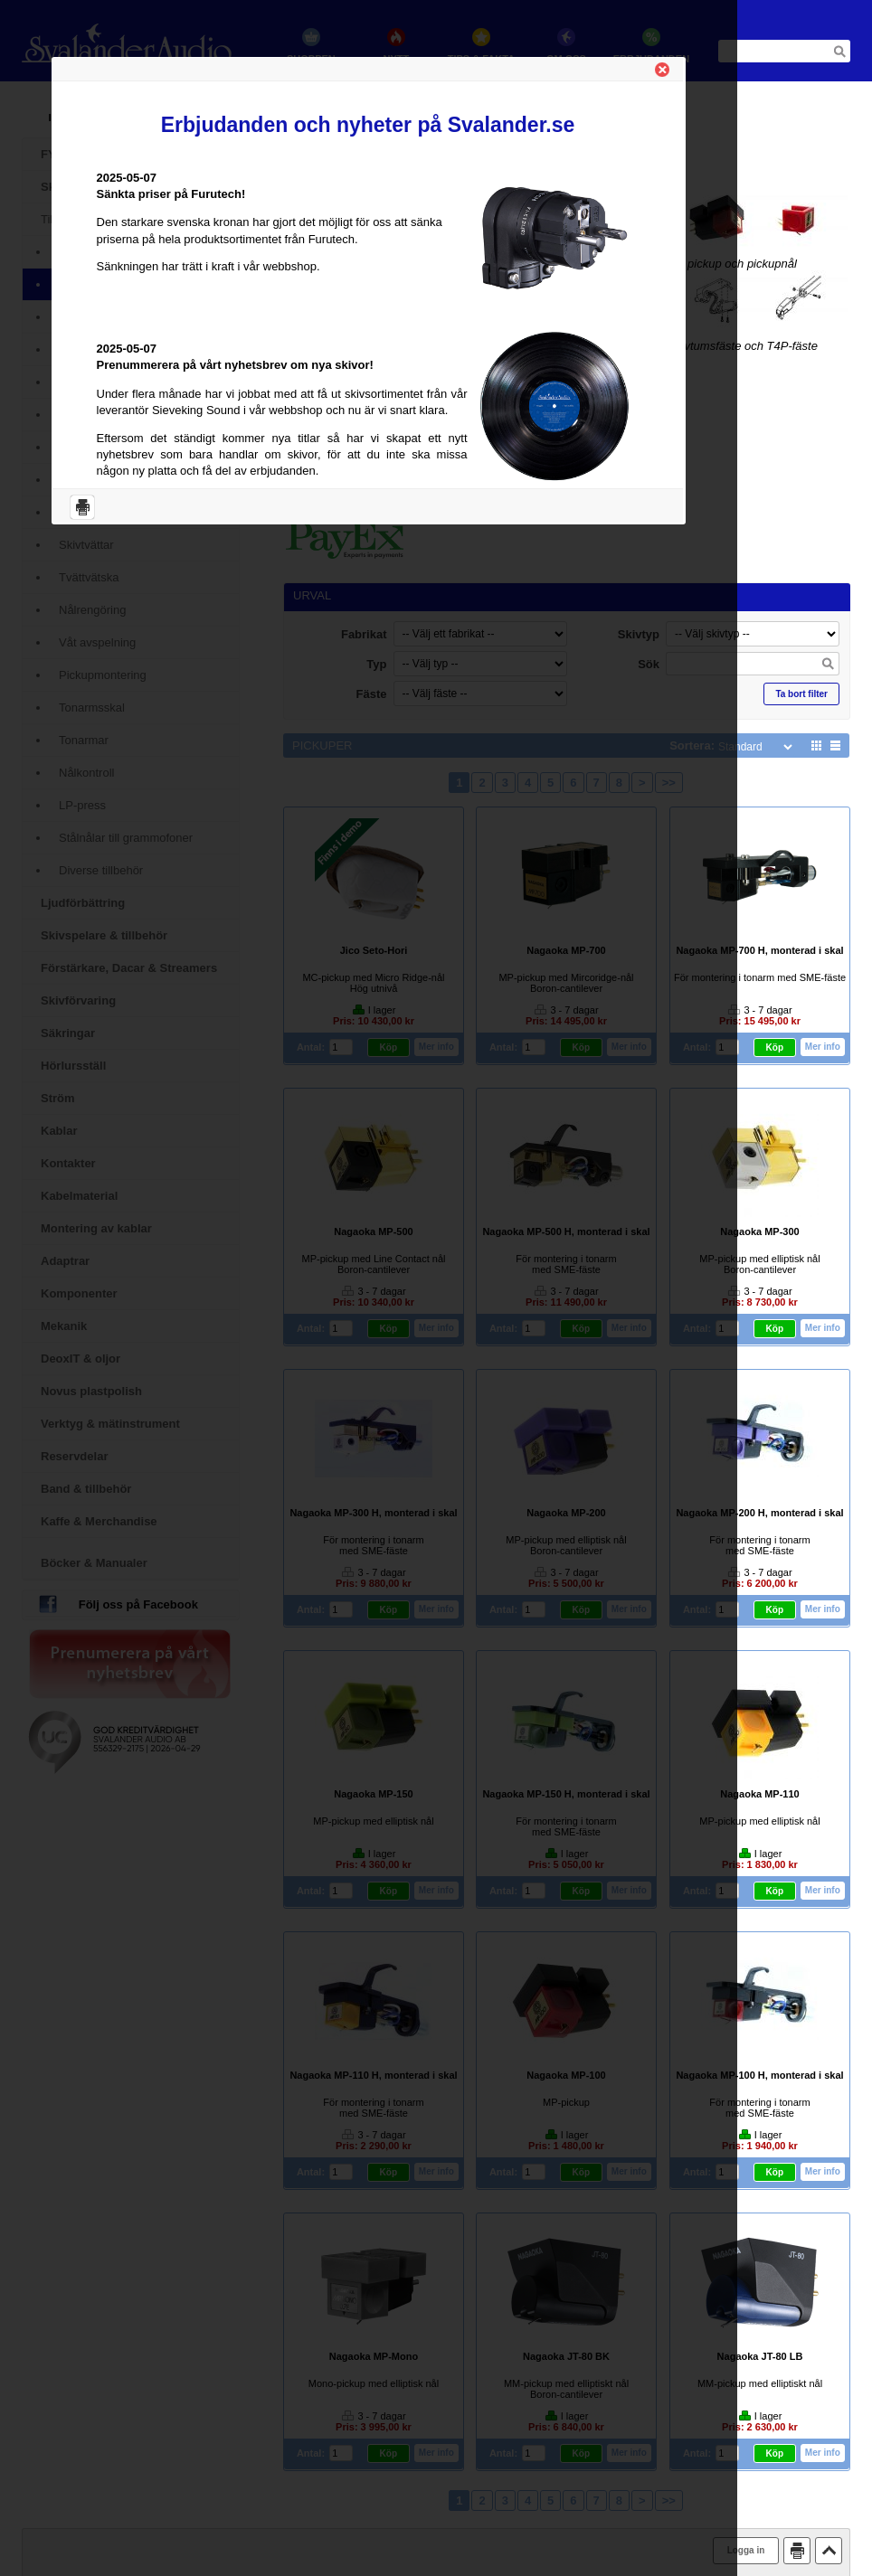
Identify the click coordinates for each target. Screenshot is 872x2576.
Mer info (823, 1047)
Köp (775, 1047)
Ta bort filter (801, 694)
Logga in (746, 2550)
